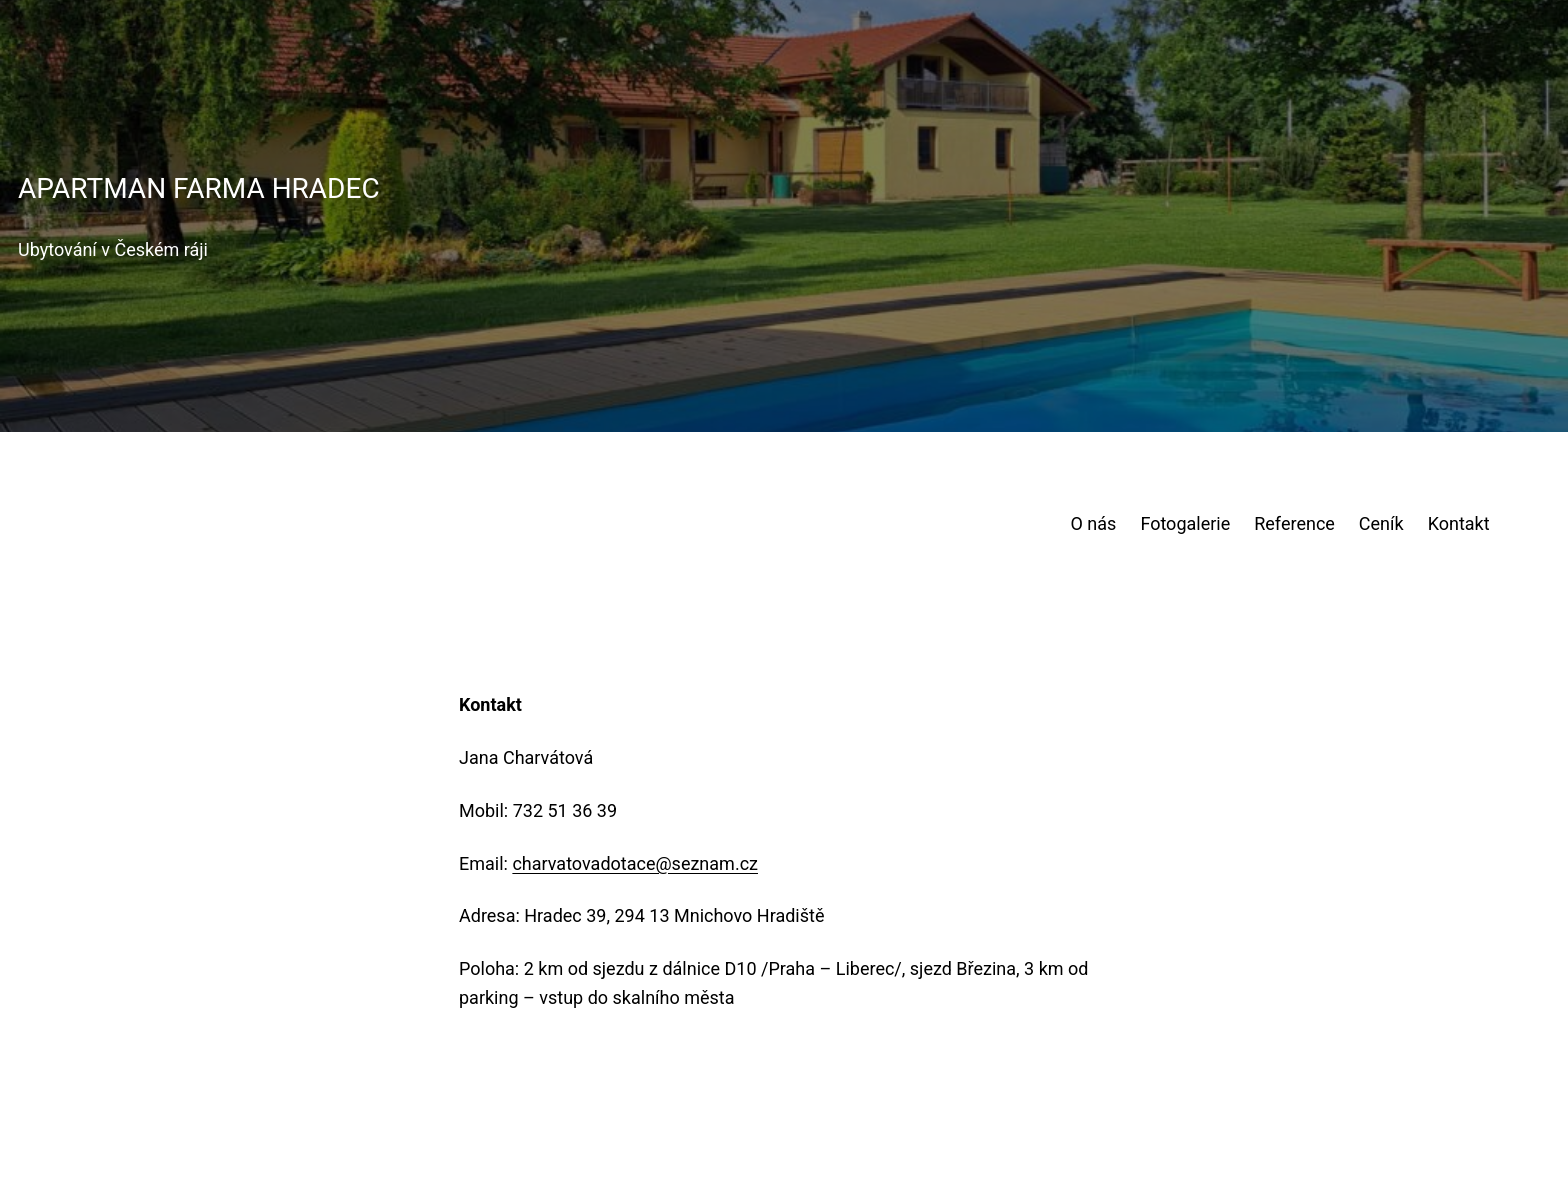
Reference (1294, 523)
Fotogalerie (1185, 523)
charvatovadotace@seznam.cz (635, 863)
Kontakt (1459, 523)
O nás (1094, 523)
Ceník (1381, 523)
